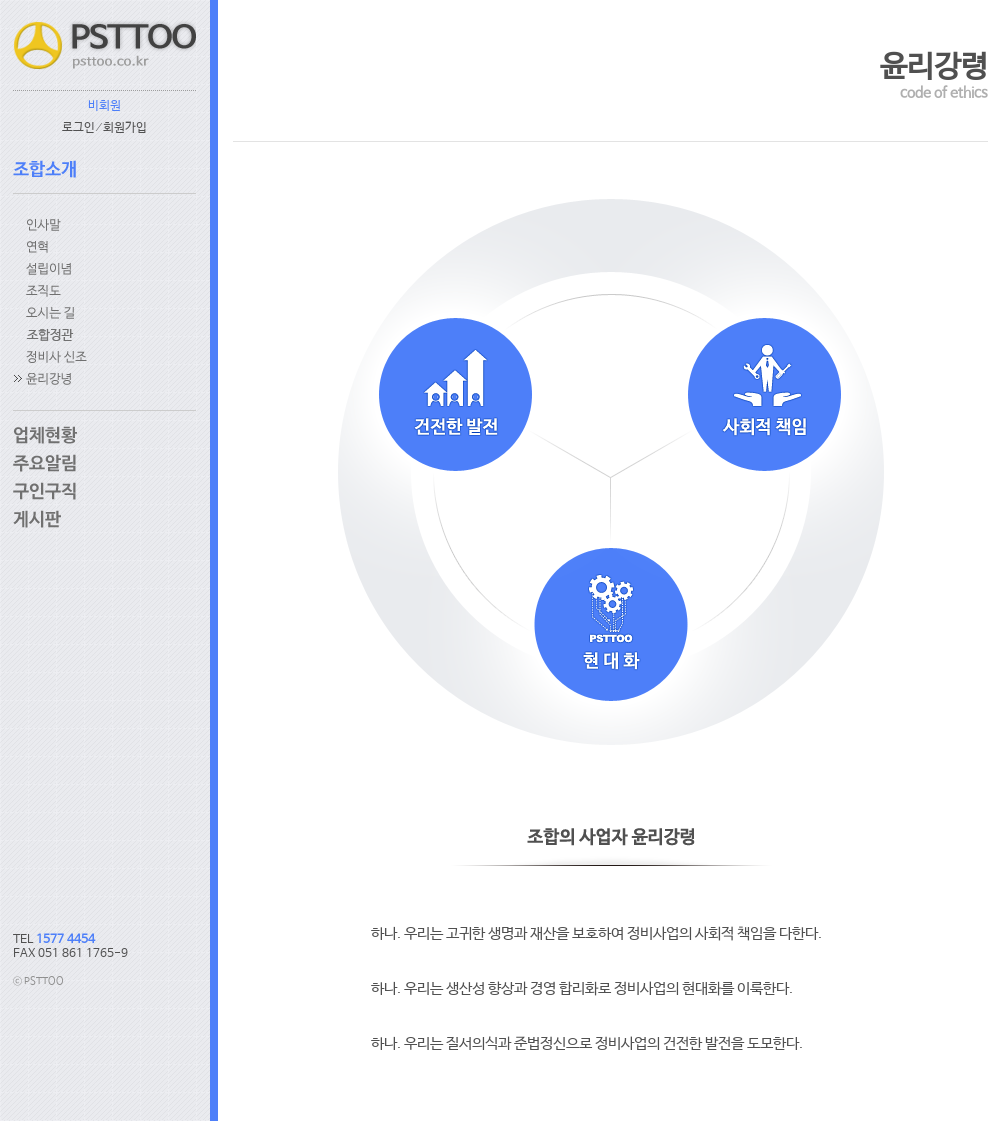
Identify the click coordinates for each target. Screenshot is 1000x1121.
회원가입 (125, 128)
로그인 (78, 128)
